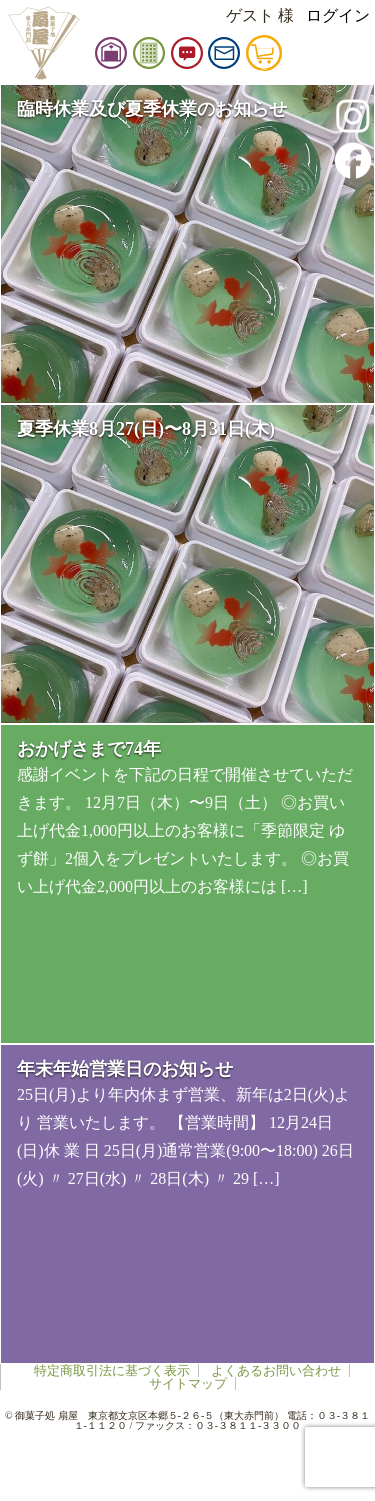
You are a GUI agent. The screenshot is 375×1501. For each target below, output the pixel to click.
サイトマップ (188, 1383)
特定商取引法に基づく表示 (112, 1370)
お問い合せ (256, 57)
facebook (353, 160)
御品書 (181, 57)
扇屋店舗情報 (143, 57)
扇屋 (42, 42)
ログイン (338, 15)
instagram (353, 116)
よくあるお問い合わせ (276, 1370)
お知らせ (219, 57)
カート (296, 57)
